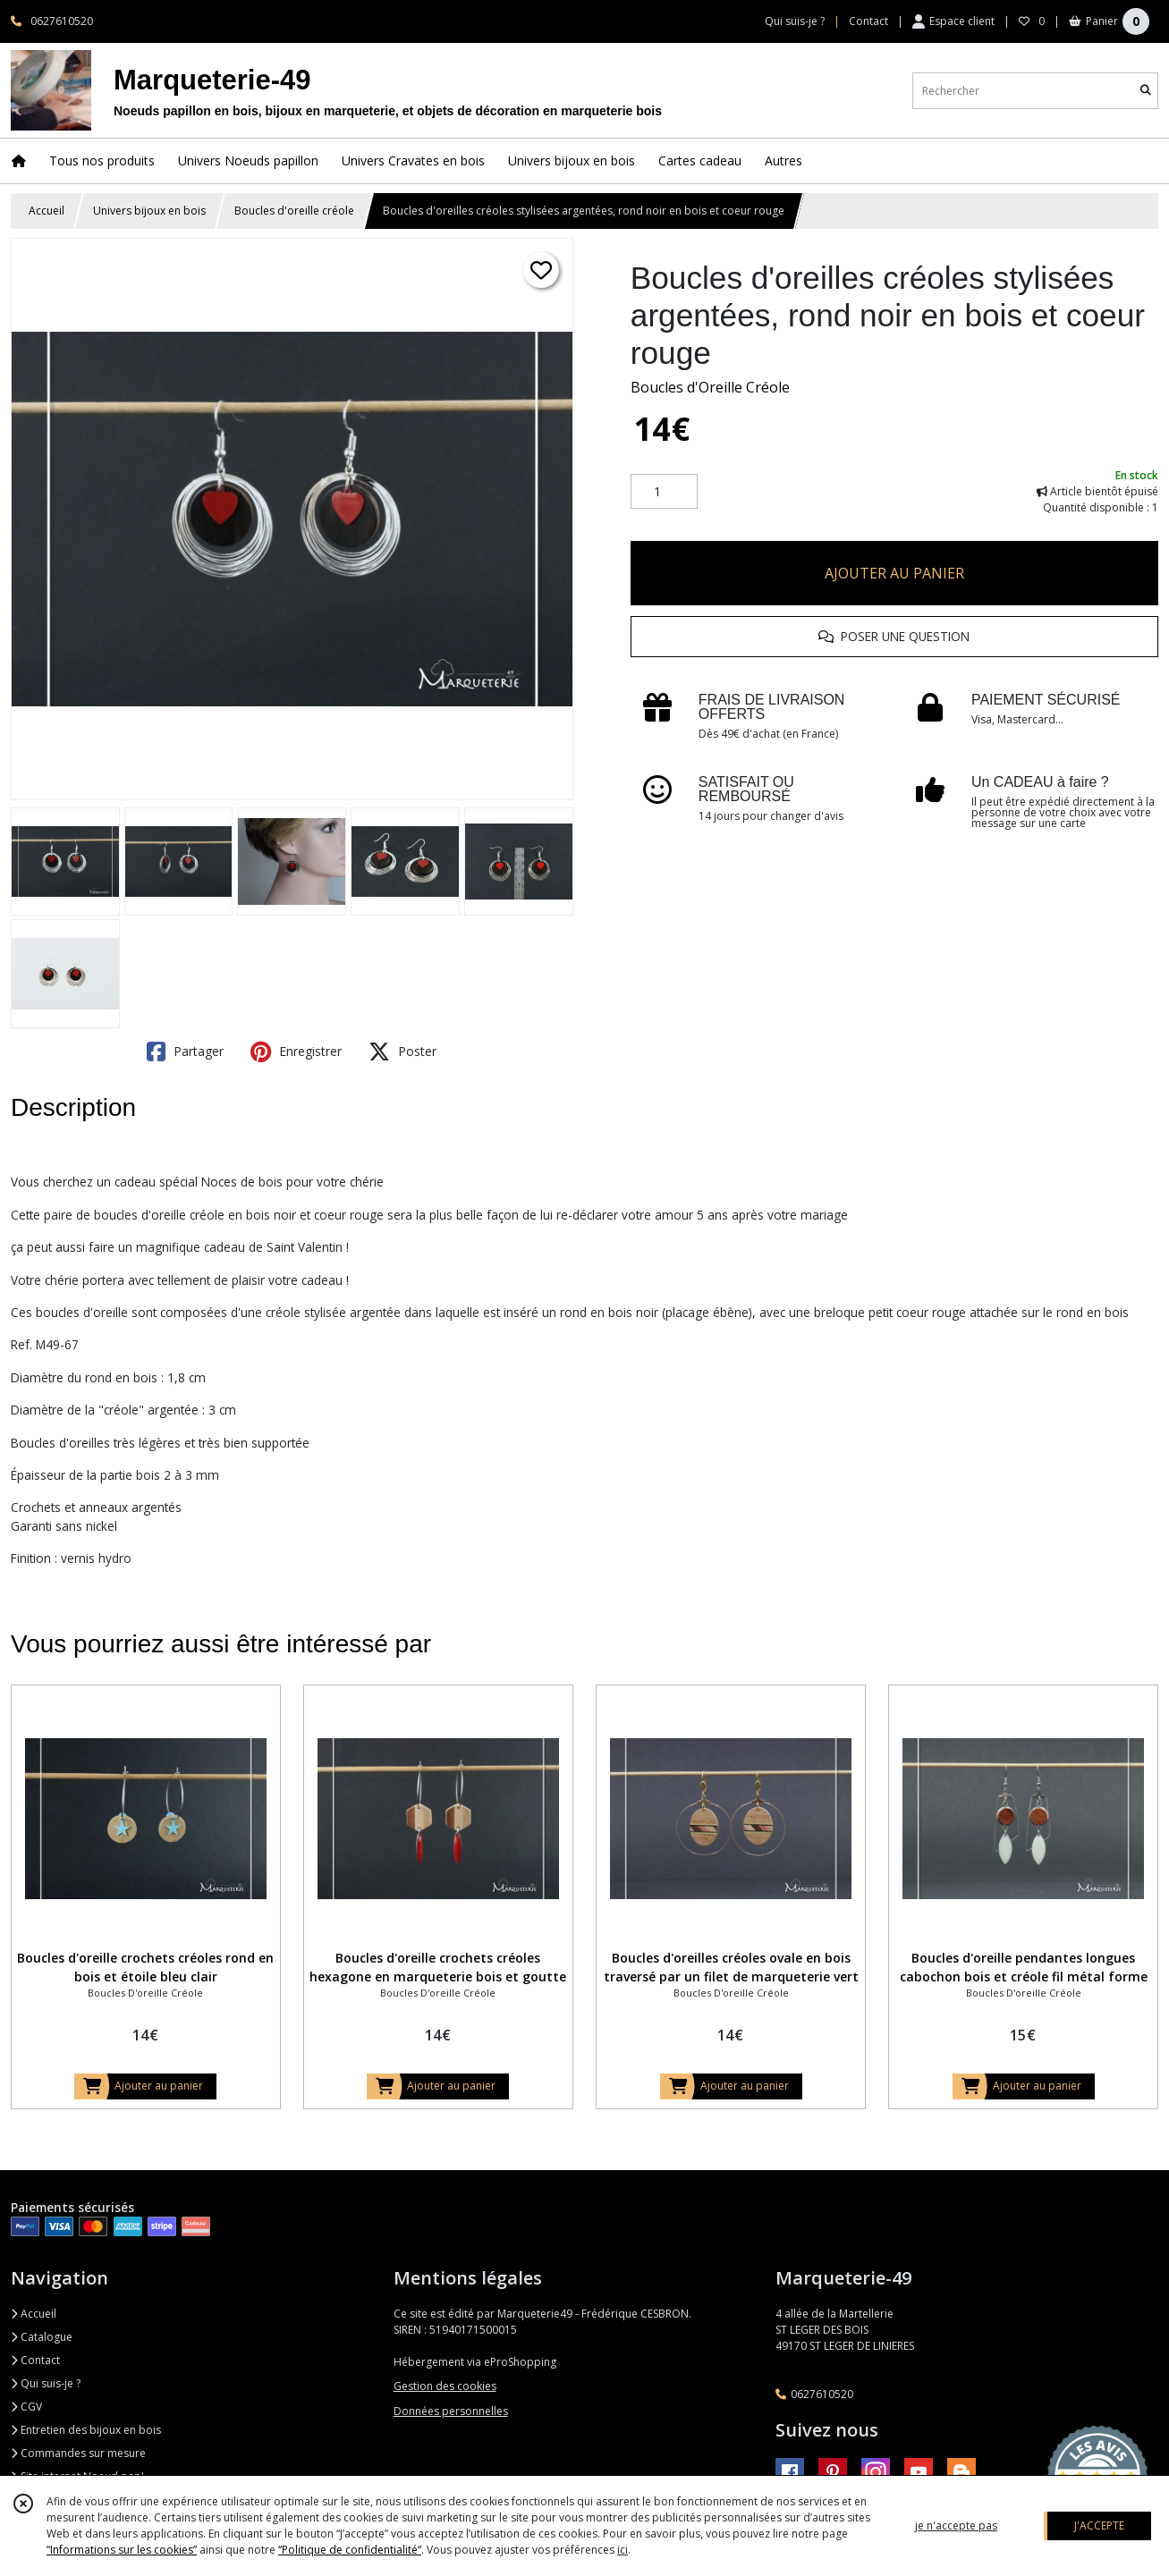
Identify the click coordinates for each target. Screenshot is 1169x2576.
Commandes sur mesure (78, 2453)
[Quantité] (664, 492)
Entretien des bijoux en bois (86, 2429)
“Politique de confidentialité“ (349, 2549)
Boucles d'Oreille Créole (710, 387)
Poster (402, 1051)
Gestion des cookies (445, 2386)
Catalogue (41, 2336)
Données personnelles (451, 2411)
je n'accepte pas (956, 2525)
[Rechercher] (1145, 90)
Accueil (46, 210)
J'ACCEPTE (1099, 2525)
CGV (26, 2406)
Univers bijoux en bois (149, 210)
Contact (868, 21)
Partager (185, 1051)
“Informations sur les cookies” (122, 2549)
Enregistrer (296, 1051)
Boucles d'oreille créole (294, 210)
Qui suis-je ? (45, 2383)
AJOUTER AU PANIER (894, 573)
